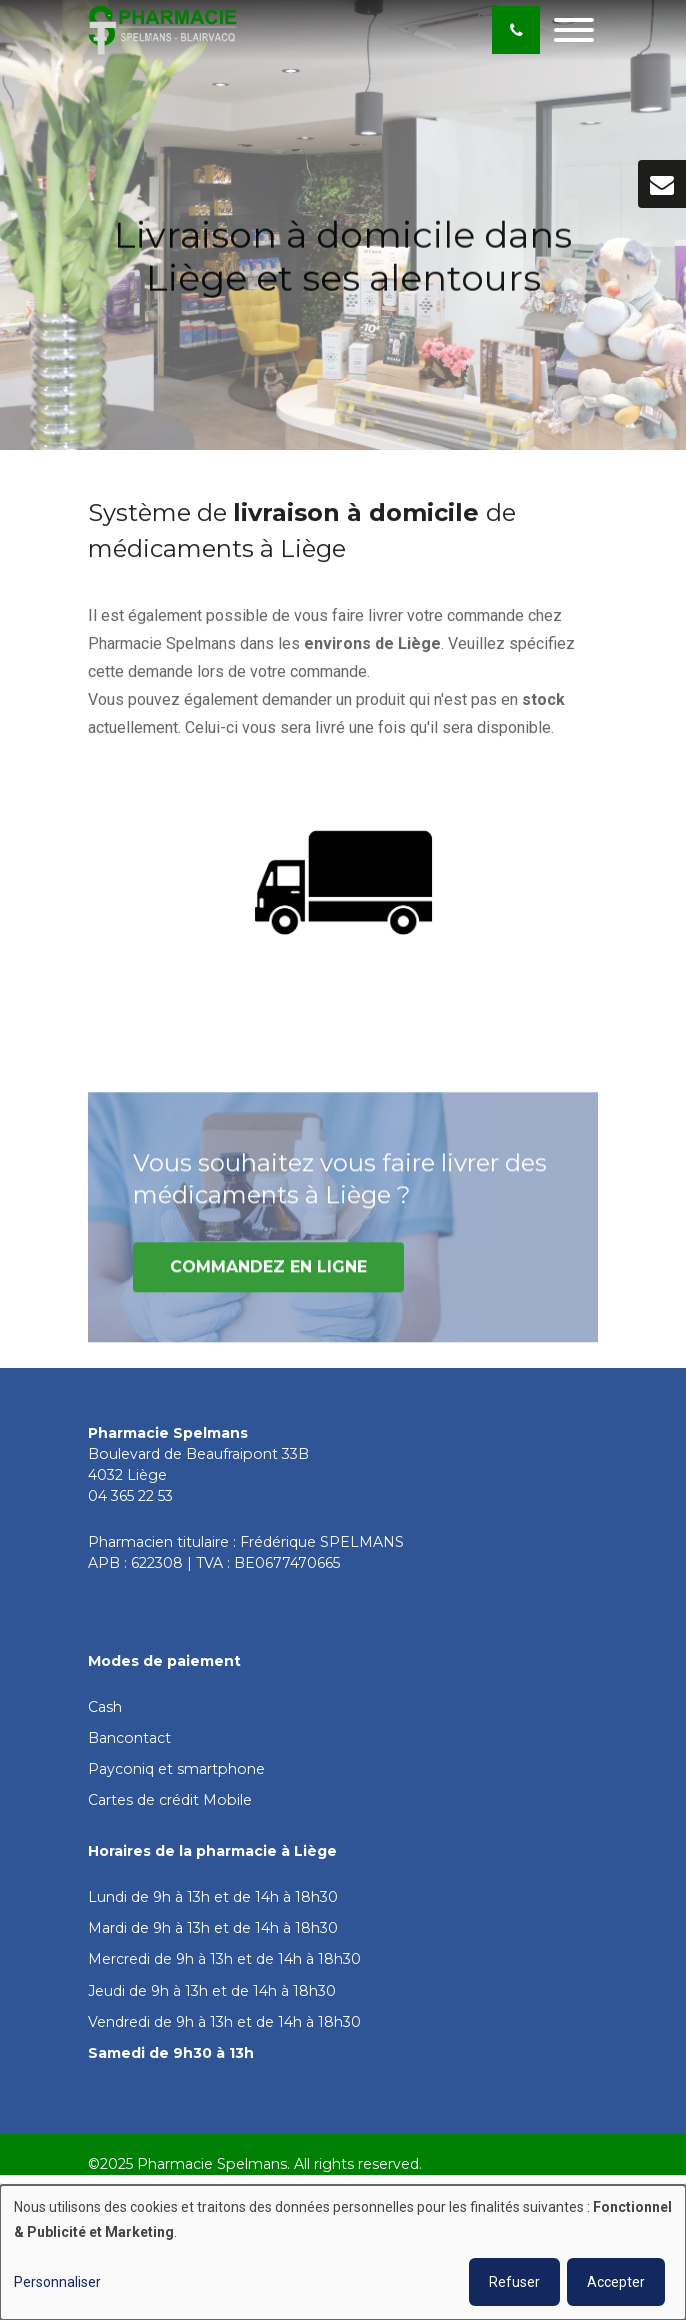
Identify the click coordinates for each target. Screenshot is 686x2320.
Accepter (616, 2282)
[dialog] (343, 2252)
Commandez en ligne (268, 1272)
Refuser (514, 2282)
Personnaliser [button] (57, 2282)
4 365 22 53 (135, 1496)
